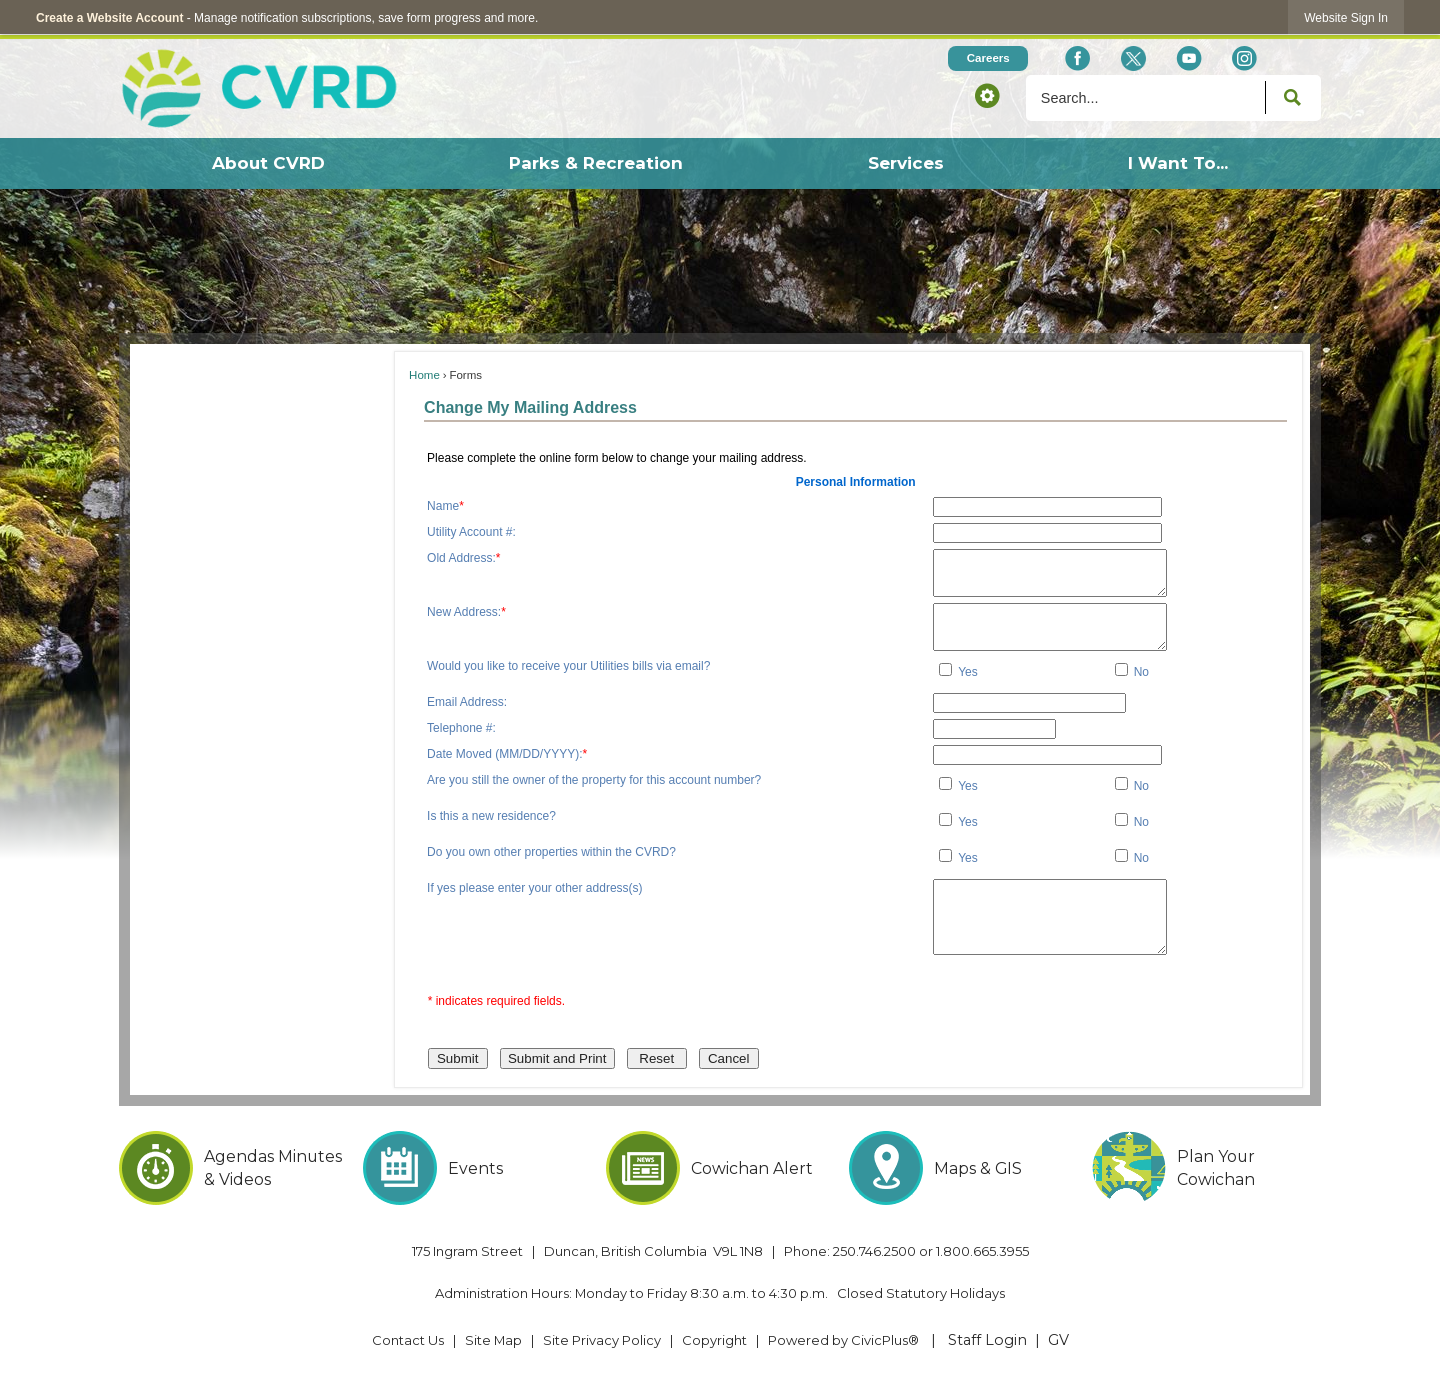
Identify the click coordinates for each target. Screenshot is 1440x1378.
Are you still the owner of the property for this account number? (594, 780)
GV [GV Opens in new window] (1058, 1340)
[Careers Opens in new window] (988, 58)
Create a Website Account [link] (109, 18)
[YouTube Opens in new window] (1188, 58)
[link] (1346, 17)
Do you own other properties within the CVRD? (551, 852)
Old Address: (463, 558)
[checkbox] (945, 669)
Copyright (714, 1340)
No (1141, 672)
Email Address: (467, 702)
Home (424, 375)
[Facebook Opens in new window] (1077, 58)
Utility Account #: (471, 532)
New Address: (466, 612)
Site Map (493, 1340)
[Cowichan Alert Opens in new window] (720, 1168)
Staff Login (987, 1340)
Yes (968, 672)
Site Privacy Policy (602, 1340)
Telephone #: (461, 728)
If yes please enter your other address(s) (534, 888)
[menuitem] (267, 163)
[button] (987, 95)
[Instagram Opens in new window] (1244, 58)
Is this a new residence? (491, 816)
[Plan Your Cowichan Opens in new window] (1206, 1168)
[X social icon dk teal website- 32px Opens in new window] (1132, 58)
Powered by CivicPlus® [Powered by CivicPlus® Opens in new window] (843, 1340)
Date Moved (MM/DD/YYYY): (507, 754)
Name (445, 506)
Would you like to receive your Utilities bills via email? (568, 666)
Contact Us (408, 1340)
